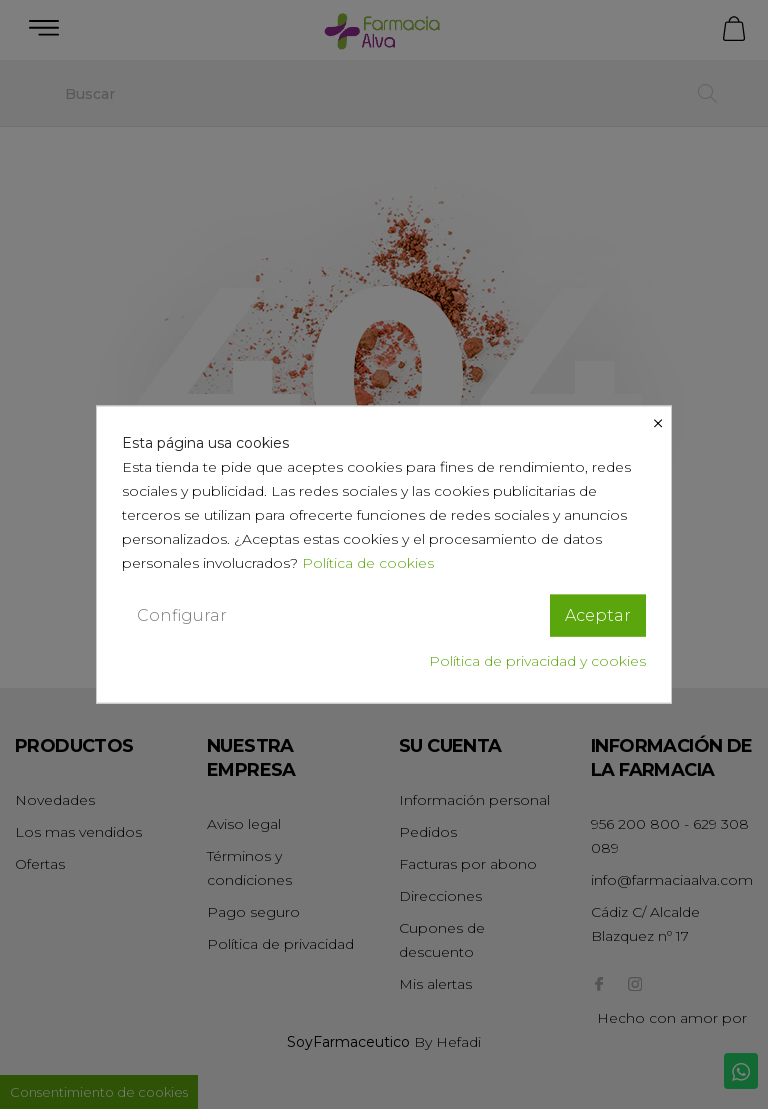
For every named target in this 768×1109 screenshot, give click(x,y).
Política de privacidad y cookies (537, 661)
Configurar (182, 614)
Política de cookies (368, 562)
